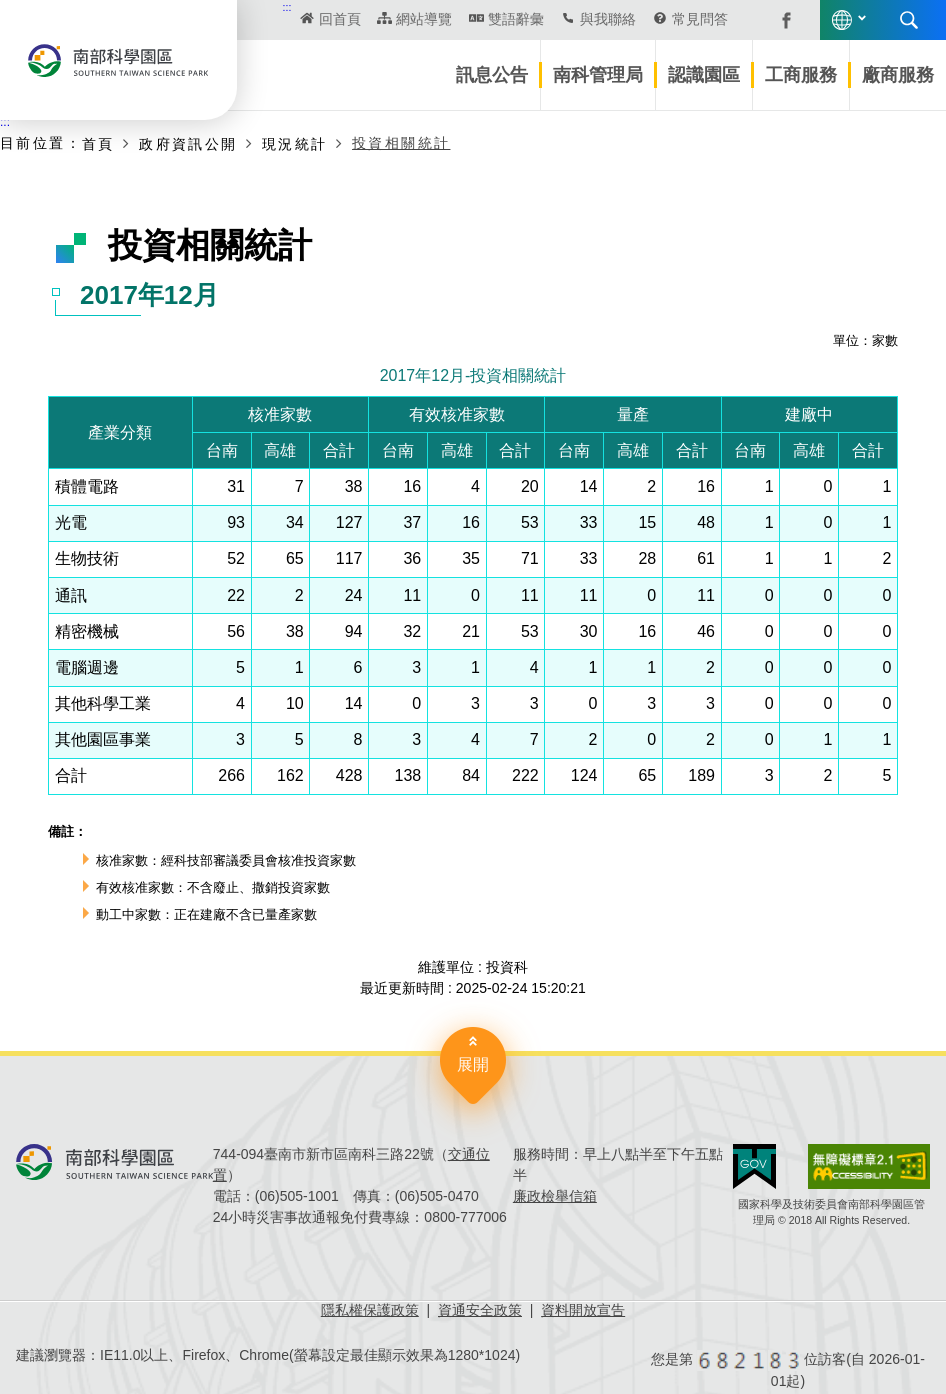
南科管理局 (598, 75)
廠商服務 (898, 75)
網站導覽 (424, 19)
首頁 (98, 144)
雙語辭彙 (516, 19)
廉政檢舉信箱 (555, 1196)
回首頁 (340, 19)
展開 (473, 1064)
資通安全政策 (480, 1310)
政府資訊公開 (188, 144)
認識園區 (704, 75)
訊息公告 (492, 75)
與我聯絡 (608, 19)
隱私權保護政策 (370, 1310)
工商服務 (801, 75)
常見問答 (700, 19)
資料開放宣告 (583, 1310)
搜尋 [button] (909, 20)
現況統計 (295, 144)
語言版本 (842, 20)
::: (287, 7)
